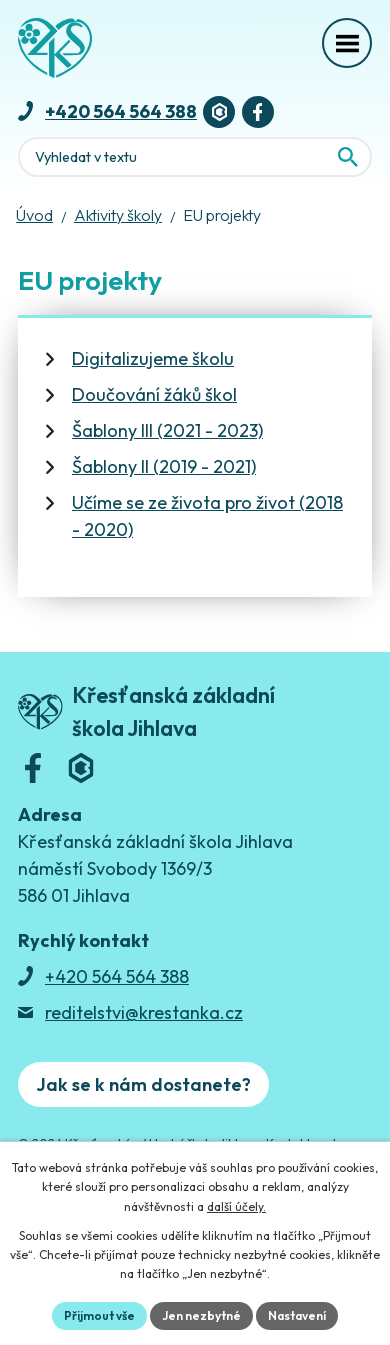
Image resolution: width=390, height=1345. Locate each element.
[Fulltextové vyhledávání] (195, 157)
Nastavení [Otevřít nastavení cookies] (297, 1315)
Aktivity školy (118, 215)
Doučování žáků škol (154, 394)
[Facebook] (258, 112)
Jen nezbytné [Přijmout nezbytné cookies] (201, 1315)
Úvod (34, 215)
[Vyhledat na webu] (348, 157)
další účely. (236, 1206)
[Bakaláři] (219, 112)
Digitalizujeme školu (153, 358)
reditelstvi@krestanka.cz (144, 1012)
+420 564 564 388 (121, 111)
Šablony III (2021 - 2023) (167, 430)
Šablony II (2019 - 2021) (164, 466)
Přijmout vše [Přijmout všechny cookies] (99, 1315)
